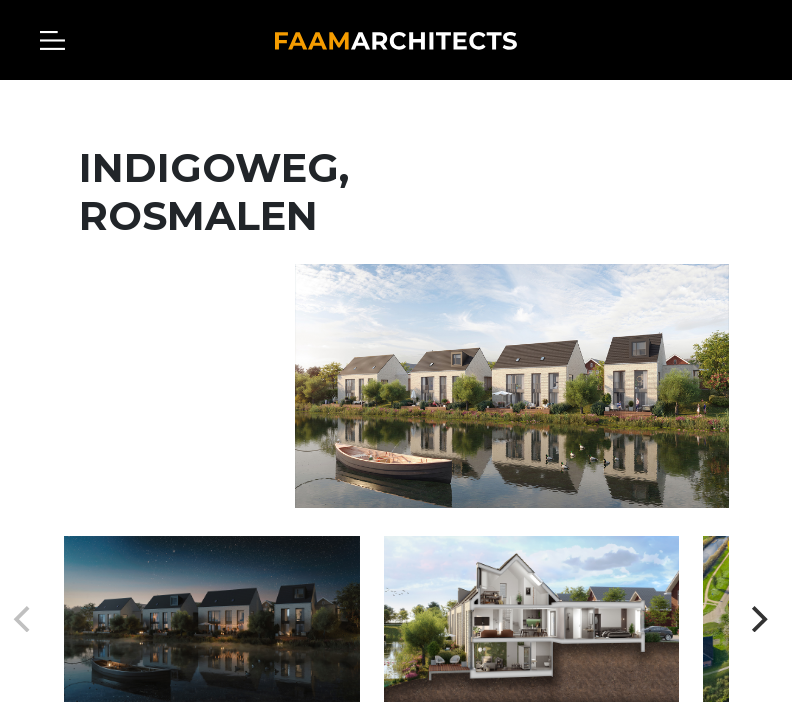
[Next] (757, 619)
